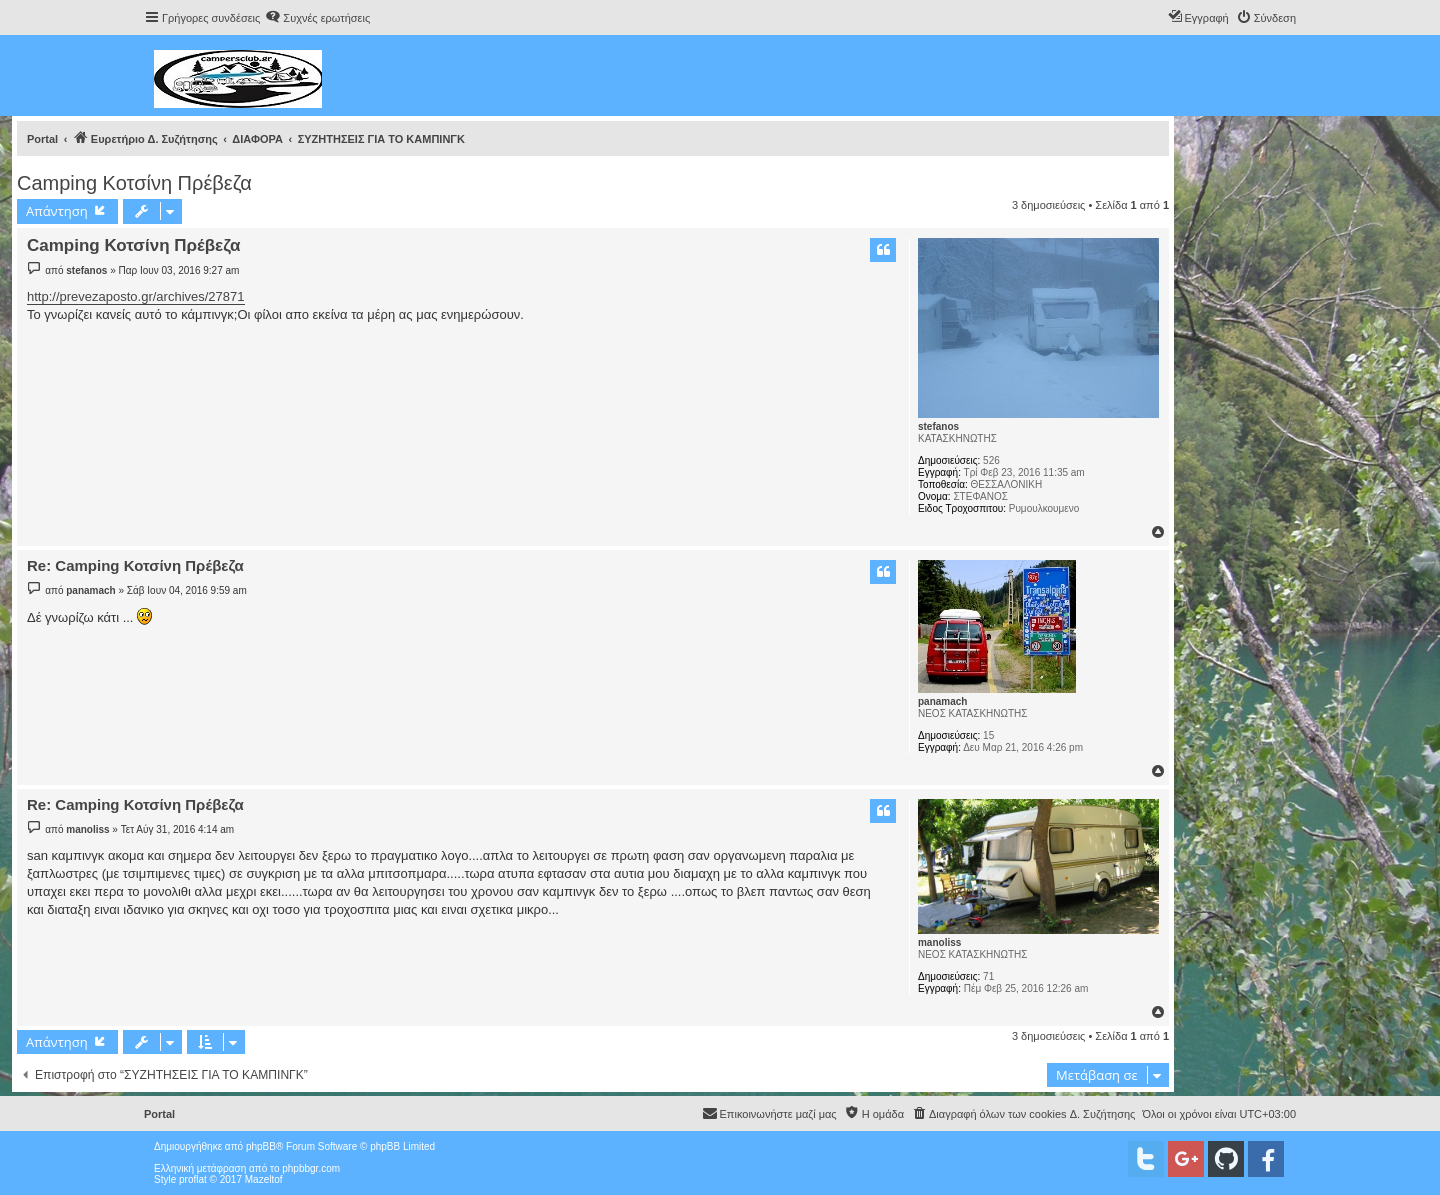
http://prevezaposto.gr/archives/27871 (136, 296)
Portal (42, 139)
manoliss (939, 942)
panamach (942, 701)
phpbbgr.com (311, 1168)
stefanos (938, 426)
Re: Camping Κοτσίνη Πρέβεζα (135, 565)
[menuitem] (317, 18)
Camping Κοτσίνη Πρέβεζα (134, 183)
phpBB (261, 1146)
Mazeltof (264, 1179)
